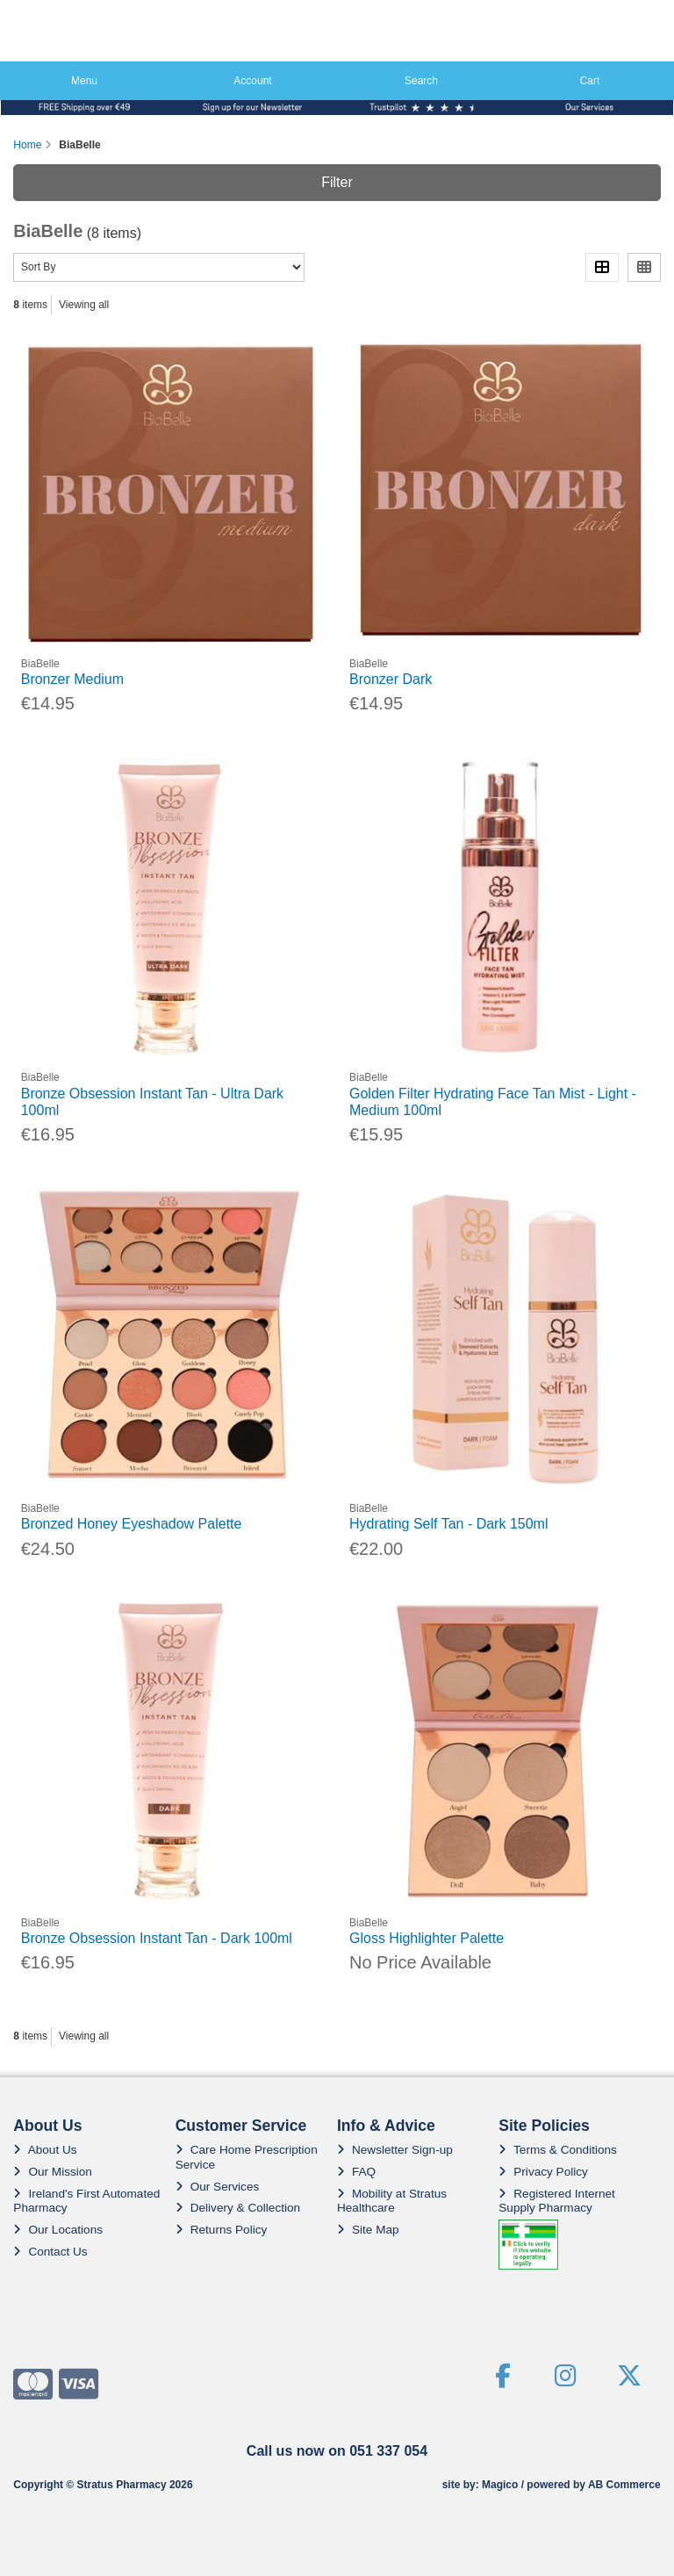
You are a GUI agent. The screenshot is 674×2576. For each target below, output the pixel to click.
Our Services (218, 2186)
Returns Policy (222, 2229)
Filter (337, 182)
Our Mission (52, 2171)
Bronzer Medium (72, 679)
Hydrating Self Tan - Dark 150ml (448, 1523)
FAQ (356, 2171)
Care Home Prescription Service (247, 2156)
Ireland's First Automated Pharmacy (86, 2200)
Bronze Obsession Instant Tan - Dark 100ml (156, 1938)
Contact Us (50, 2251)
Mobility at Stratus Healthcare (392, 2200)
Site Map (368, 2229)
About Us (44, 2149)
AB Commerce (624, 2485)
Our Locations (58, 2229)
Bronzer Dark (390, 679)
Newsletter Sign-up (395, 2149)
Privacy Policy (543, 2171)
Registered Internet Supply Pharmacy (556, 2200)
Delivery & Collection (238, 2207)
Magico (500, 2485)
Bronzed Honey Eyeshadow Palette (131, 1523)
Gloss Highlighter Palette (426, 1938)
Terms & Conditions (557, 2149)
